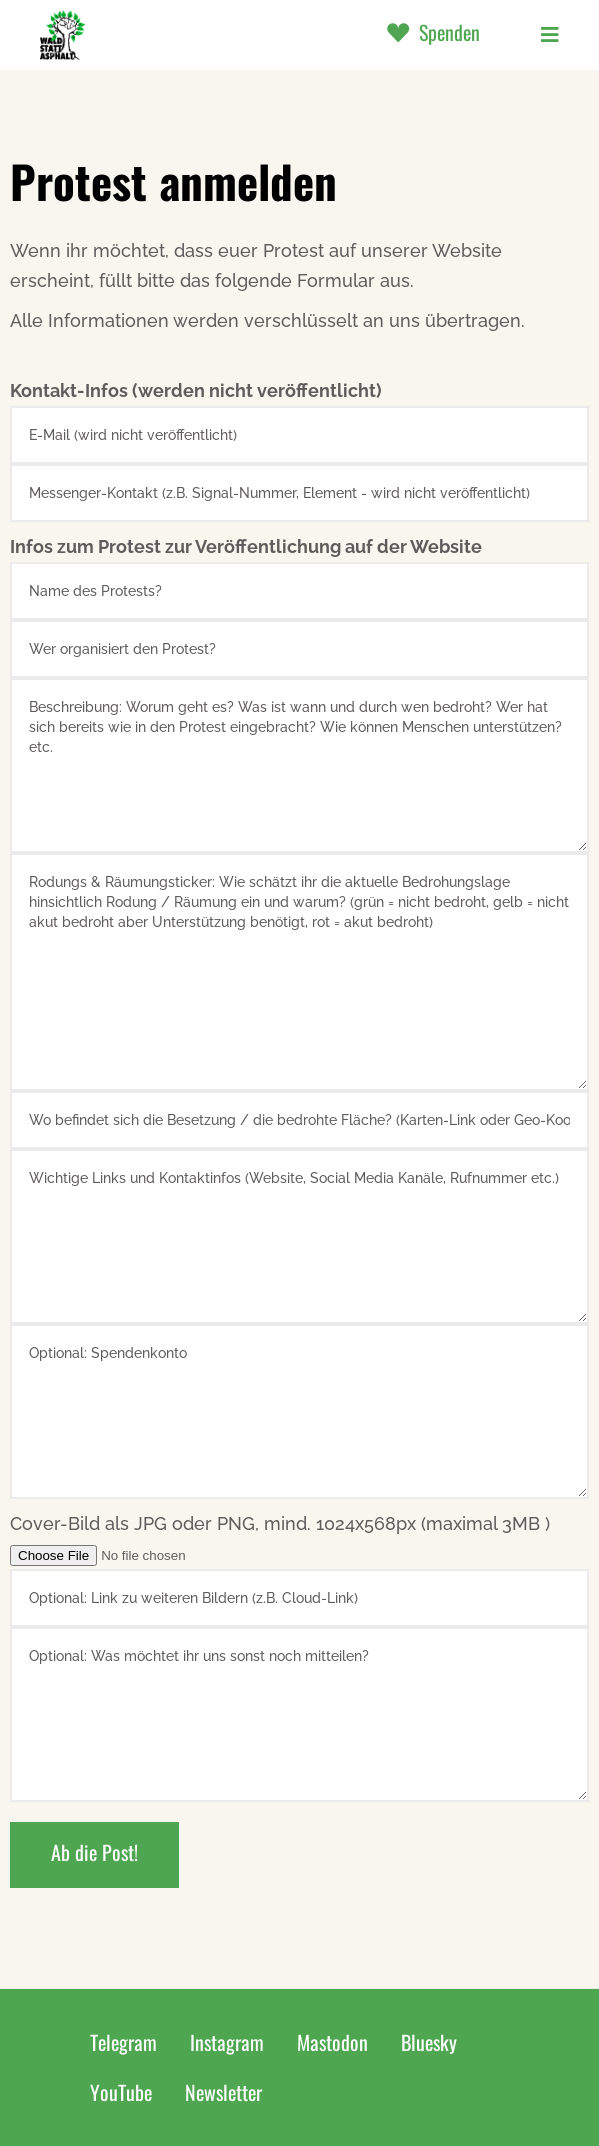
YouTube (121, 2092)
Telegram (123, 2042)
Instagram (227, 2042)
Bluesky (429, 2042)
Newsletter (223, 2092)
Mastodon (332, 2042)
